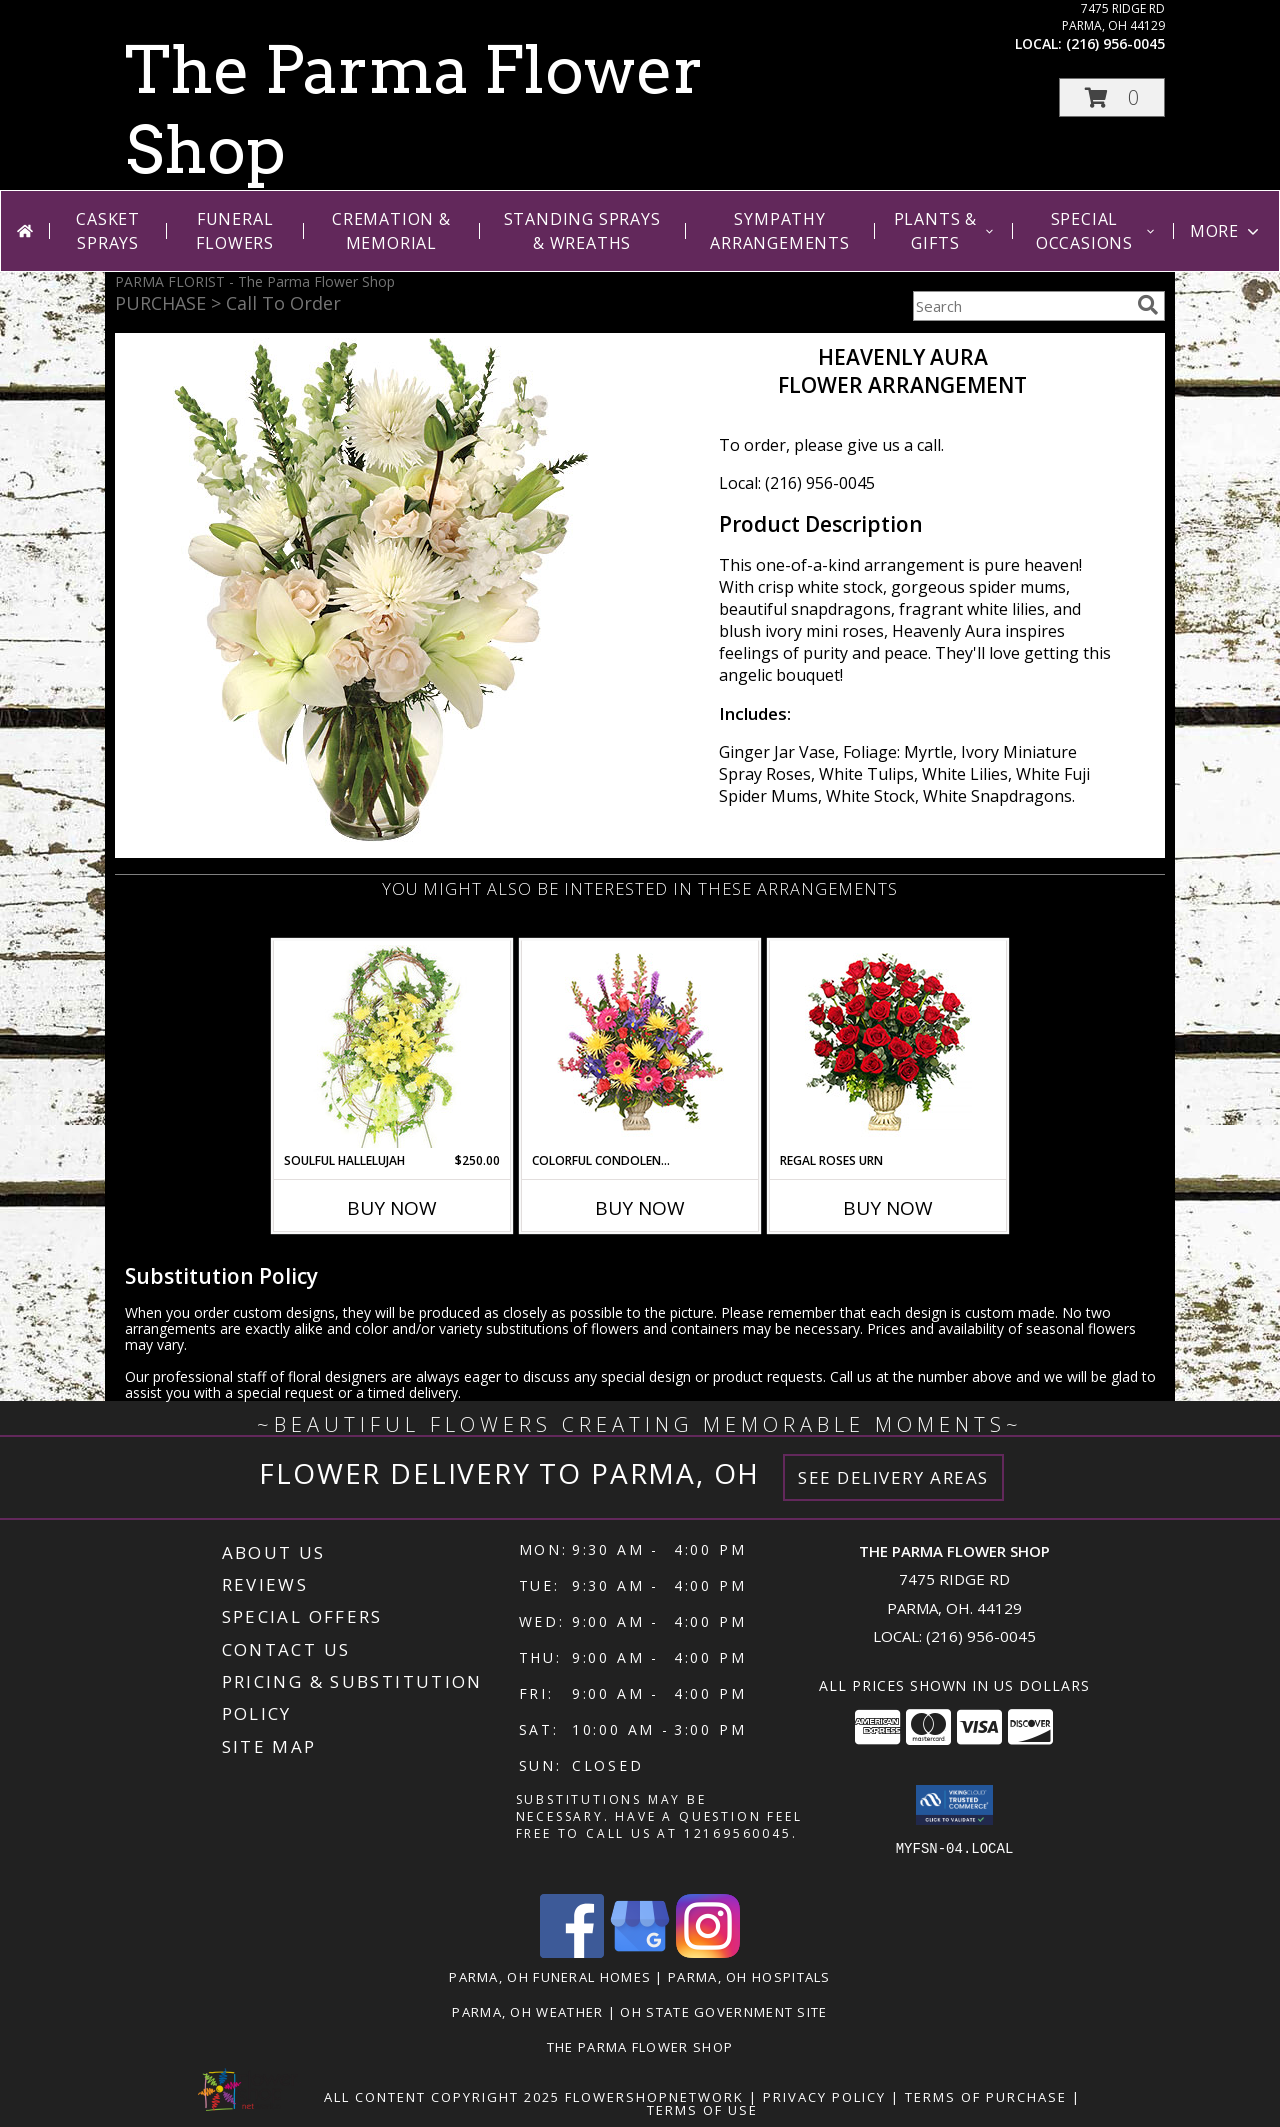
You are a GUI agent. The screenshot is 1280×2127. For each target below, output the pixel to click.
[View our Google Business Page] (640, 1952)
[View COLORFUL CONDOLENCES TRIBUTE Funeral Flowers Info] (640, 1046)
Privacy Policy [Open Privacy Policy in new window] (824, 2097)
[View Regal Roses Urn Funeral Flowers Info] (888, 1046)
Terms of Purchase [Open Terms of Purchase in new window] (986, 2097)
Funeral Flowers (235, 231)
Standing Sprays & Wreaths (582, 231)
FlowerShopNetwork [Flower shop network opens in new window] (654, 2097)
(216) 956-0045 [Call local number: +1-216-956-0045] (1115, 43)
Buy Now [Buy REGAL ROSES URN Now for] (888, 1208)
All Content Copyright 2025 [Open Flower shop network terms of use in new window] (442, 2097)
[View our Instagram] (708, 1952)
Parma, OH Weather (527, 2012)
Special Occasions (1096, 231)
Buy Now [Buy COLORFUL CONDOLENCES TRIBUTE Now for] (640, 1208)
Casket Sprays (108, 231)
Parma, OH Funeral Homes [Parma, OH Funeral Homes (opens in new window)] (550, 1977)
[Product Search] (1021, 306)
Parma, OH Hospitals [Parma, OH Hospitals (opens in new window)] (749, 1977)
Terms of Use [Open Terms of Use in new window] (702, 2110)
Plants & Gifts (945, 231)
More (1226, 231)
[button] (1112, 97)
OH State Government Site (723, 2012)
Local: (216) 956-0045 (797, 483)
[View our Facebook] (572, 1952)
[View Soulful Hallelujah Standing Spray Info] (392, 1046)
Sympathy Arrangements (780, 231)
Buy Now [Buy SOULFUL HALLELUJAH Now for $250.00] (392, 1208)
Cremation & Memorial (391, 231)
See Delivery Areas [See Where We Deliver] (893, 1477)
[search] (1148, 305)
